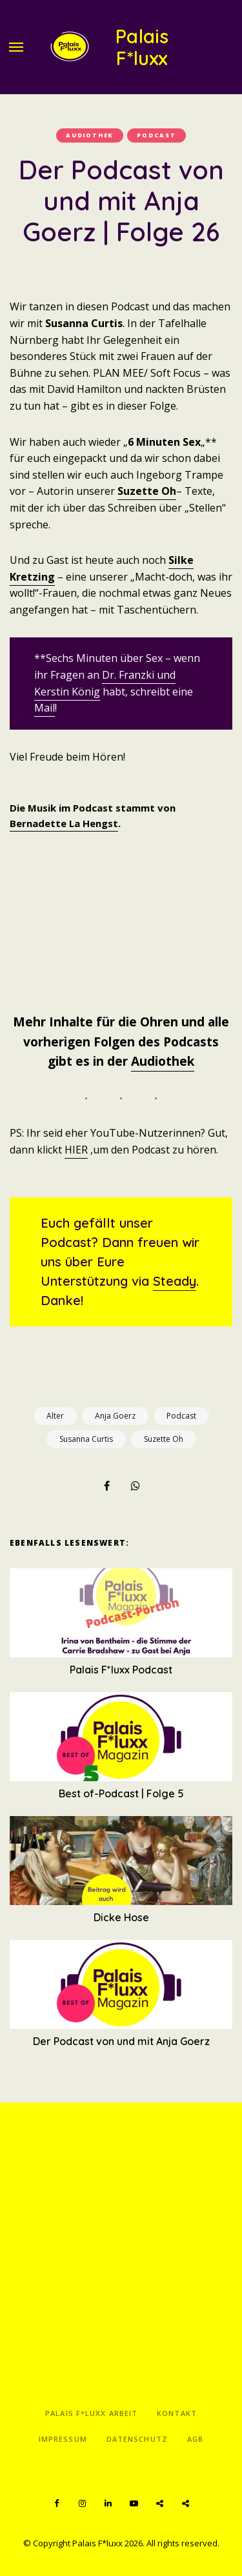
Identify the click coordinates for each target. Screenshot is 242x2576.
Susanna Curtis (86, 1438)
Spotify (160, 2503)
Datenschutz (137, 2439)
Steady (174, 1281)
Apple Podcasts (186, 2503)
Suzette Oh (146, 491)
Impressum (63, 2439)
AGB (195, 2439)
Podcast (156, 135)
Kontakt (177, 2413)
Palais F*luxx (142, 47)
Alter (55, 1415)
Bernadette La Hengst (64, 823)
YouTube (134, 2503)
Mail (44, 708)
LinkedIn (108, 2503)
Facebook (56, 2503)
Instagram (82, 2503)
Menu (16, 47)
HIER (76, 1150)
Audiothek (90, 135)
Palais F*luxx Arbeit (91, 2413)
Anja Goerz (115, 1415)
